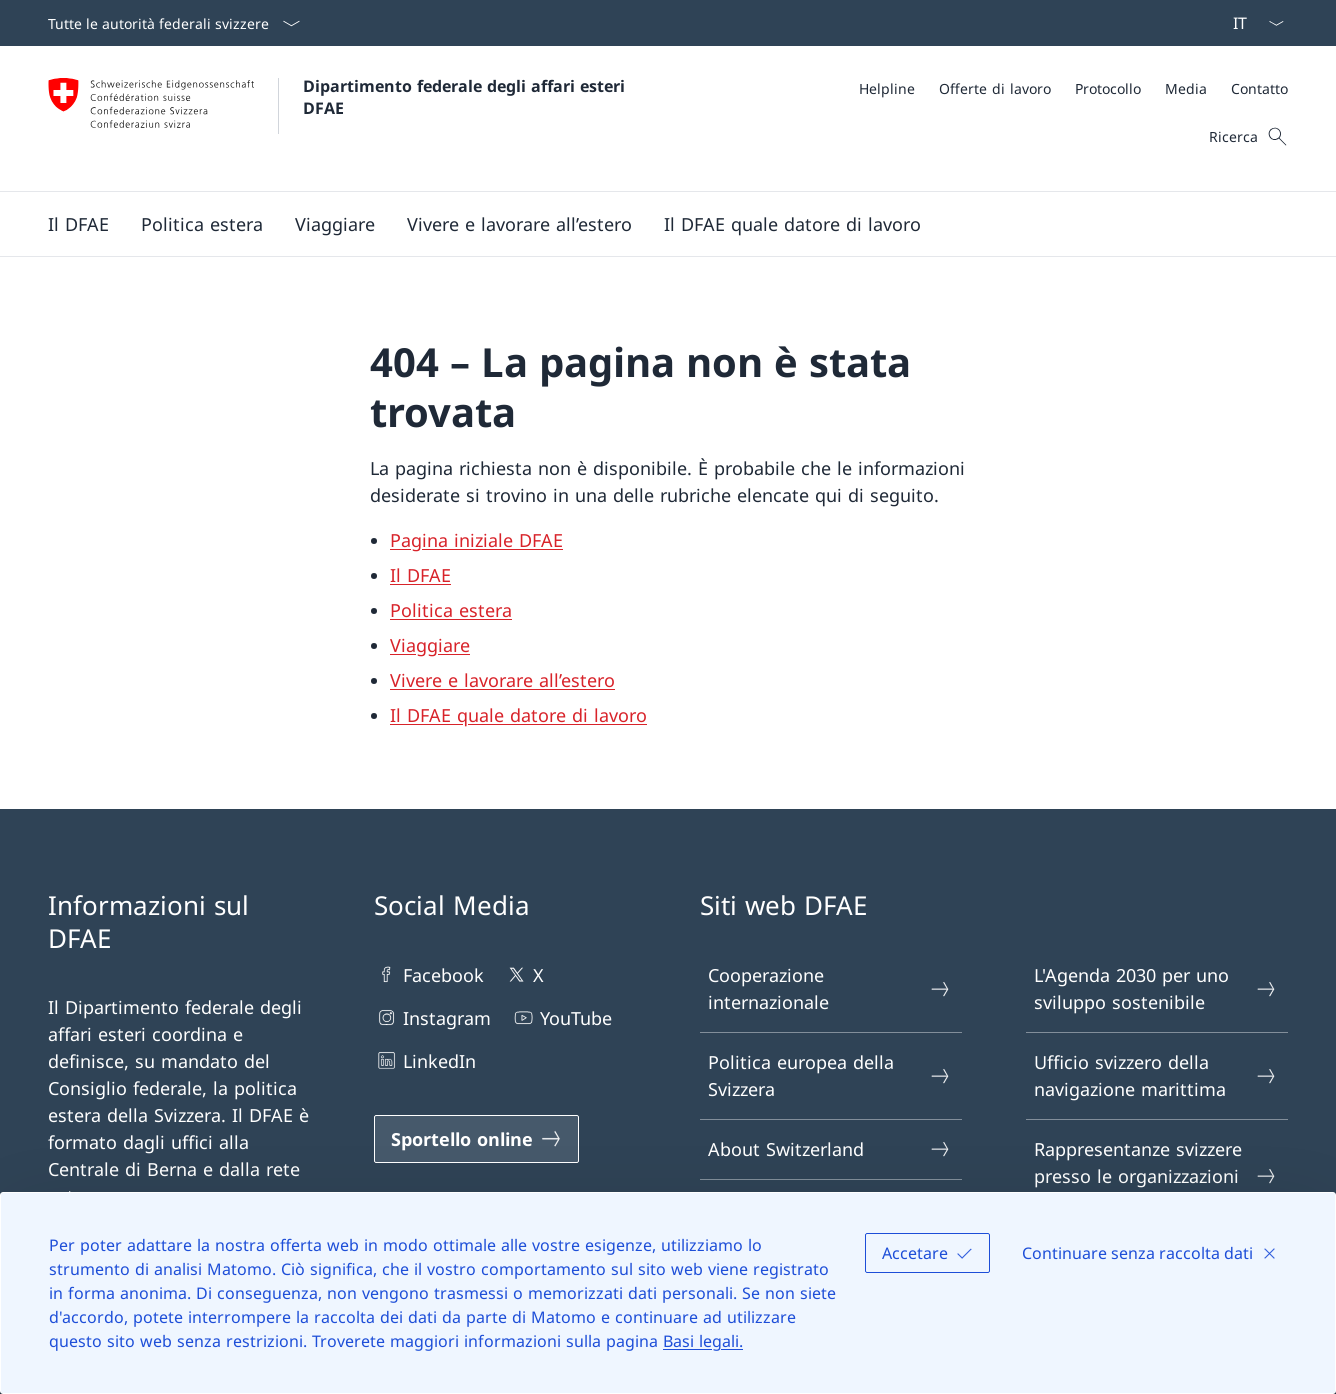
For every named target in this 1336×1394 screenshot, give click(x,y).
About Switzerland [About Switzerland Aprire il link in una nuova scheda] (830, 1149)
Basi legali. (703, 1341)
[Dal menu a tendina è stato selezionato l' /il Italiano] (1252, 23)
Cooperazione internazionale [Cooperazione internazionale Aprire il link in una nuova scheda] (830, 988)
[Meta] (1073, 88)
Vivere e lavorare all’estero (502, 680)
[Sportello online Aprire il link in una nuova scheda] (476, 1139)
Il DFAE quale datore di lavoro (518, 715)
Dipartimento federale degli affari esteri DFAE (466, 97)
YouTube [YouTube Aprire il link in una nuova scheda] (561, 1017)
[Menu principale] (652, 224)
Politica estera (451, 610)
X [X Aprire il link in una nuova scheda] (524, 974)
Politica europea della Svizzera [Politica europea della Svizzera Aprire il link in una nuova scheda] (830, 1075)
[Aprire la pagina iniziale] (339, 118)
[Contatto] (1259, 88)
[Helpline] (887, 88)
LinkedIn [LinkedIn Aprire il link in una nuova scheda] (425, 1060)
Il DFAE (420, 575)
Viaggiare (430, 645)
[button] (78, 224)
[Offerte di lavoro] (995, 88)
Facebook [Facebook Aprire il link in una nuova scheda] (429, 974)
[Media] (1186, 88)
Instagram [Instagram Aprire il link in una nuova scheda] (432, 1017)
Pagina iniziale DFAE (476, 540)
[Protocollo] (1108, 88)
